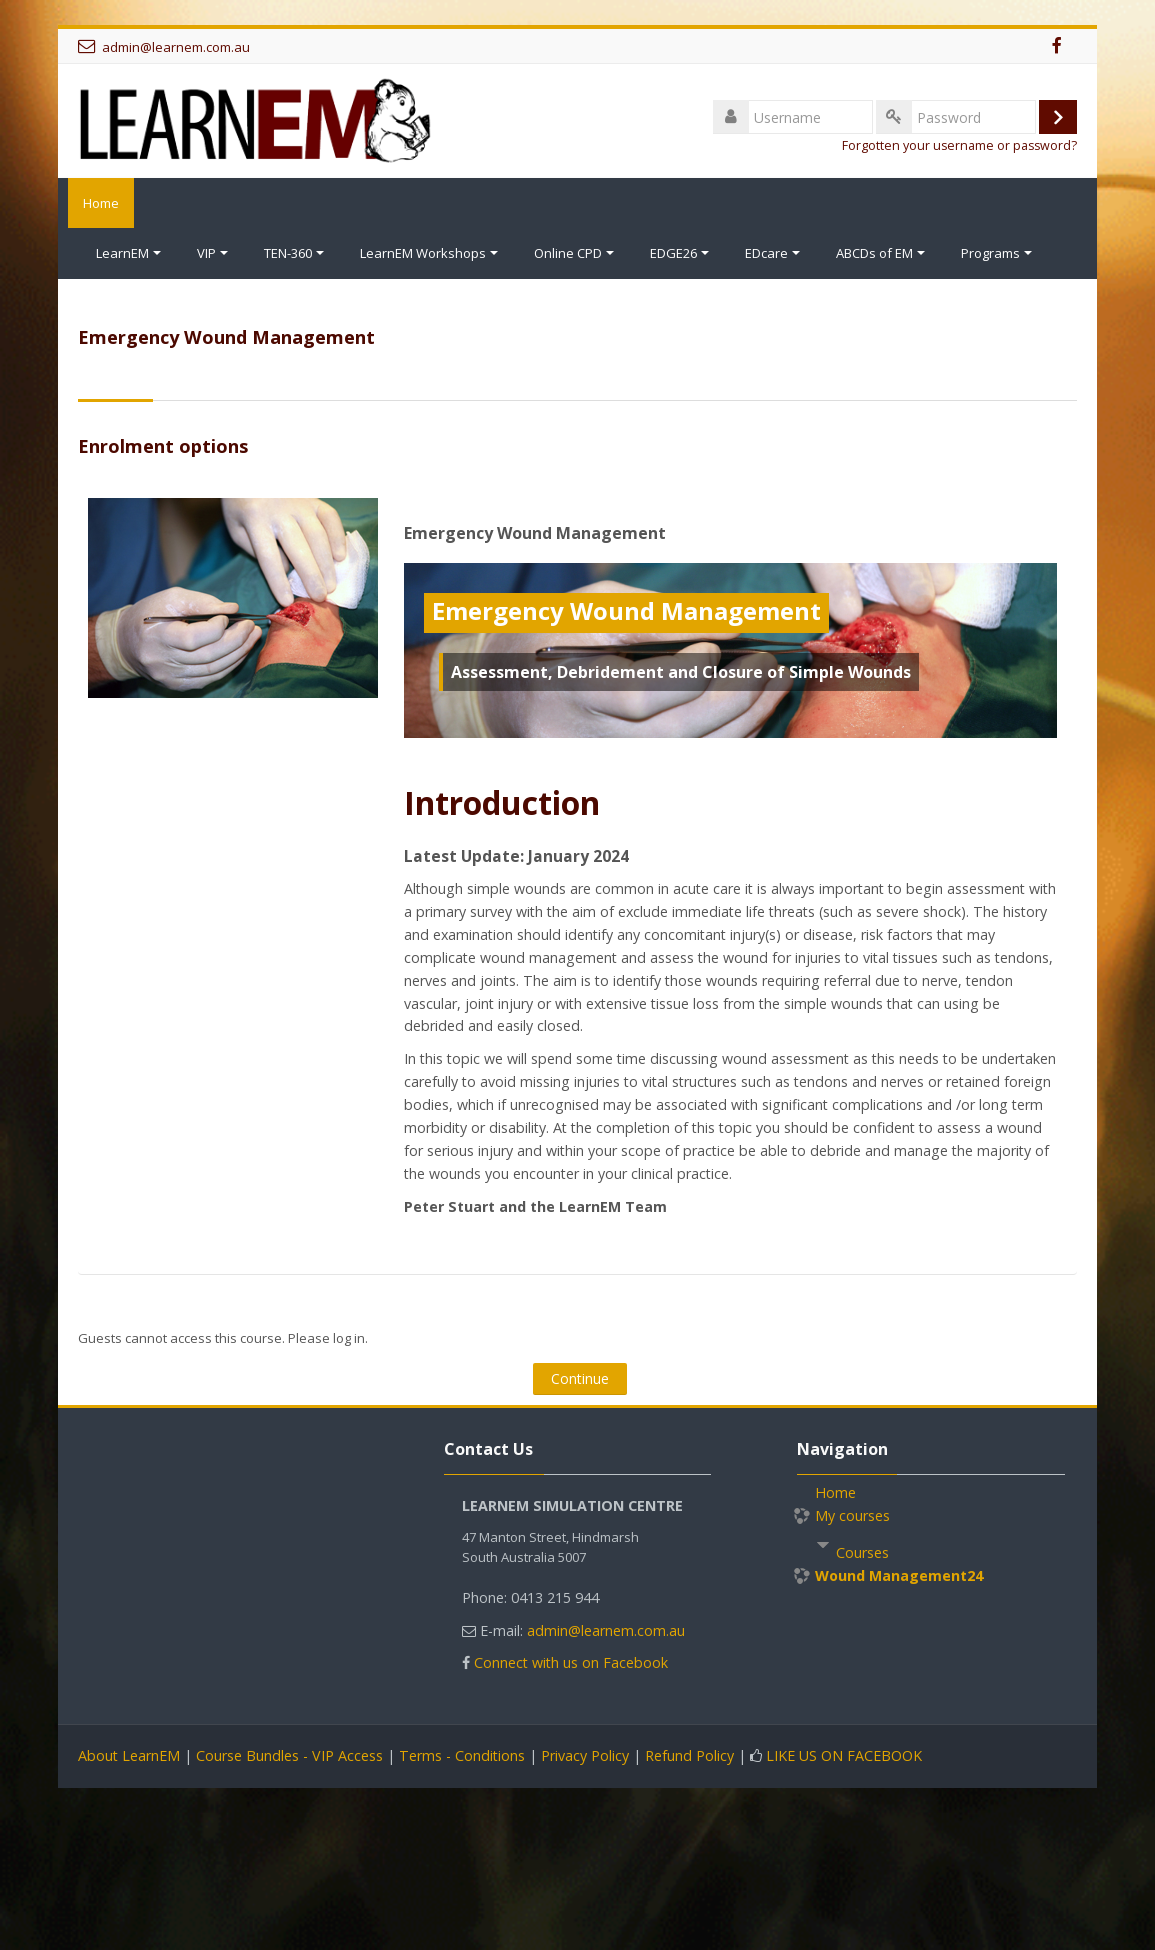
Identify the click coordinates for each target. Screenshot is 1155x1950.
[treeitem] (931, 1548)
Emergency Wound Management (535, 532)
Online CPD (574, 253)
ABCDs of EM (880, 253)
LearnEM (128, 253)
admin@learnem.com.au (176, 47)
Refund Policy (689, 1754)
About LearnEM (129, 1754)
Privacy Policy (585, 1754)
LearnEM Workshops (429, 253)
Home (96, 203)
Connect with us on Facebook (571, 1661)
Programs (996, 253)
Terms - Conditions (462, 1754)
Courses (862, 1551)
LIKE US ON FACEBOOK (844, 1754)
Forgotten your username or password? (959, 145)
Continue (580, 1377)
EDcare (772, 253)
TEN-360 (294, 253)
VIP (212, 253)
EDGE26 (679, 253)
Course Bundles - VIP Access (289, 1754)
